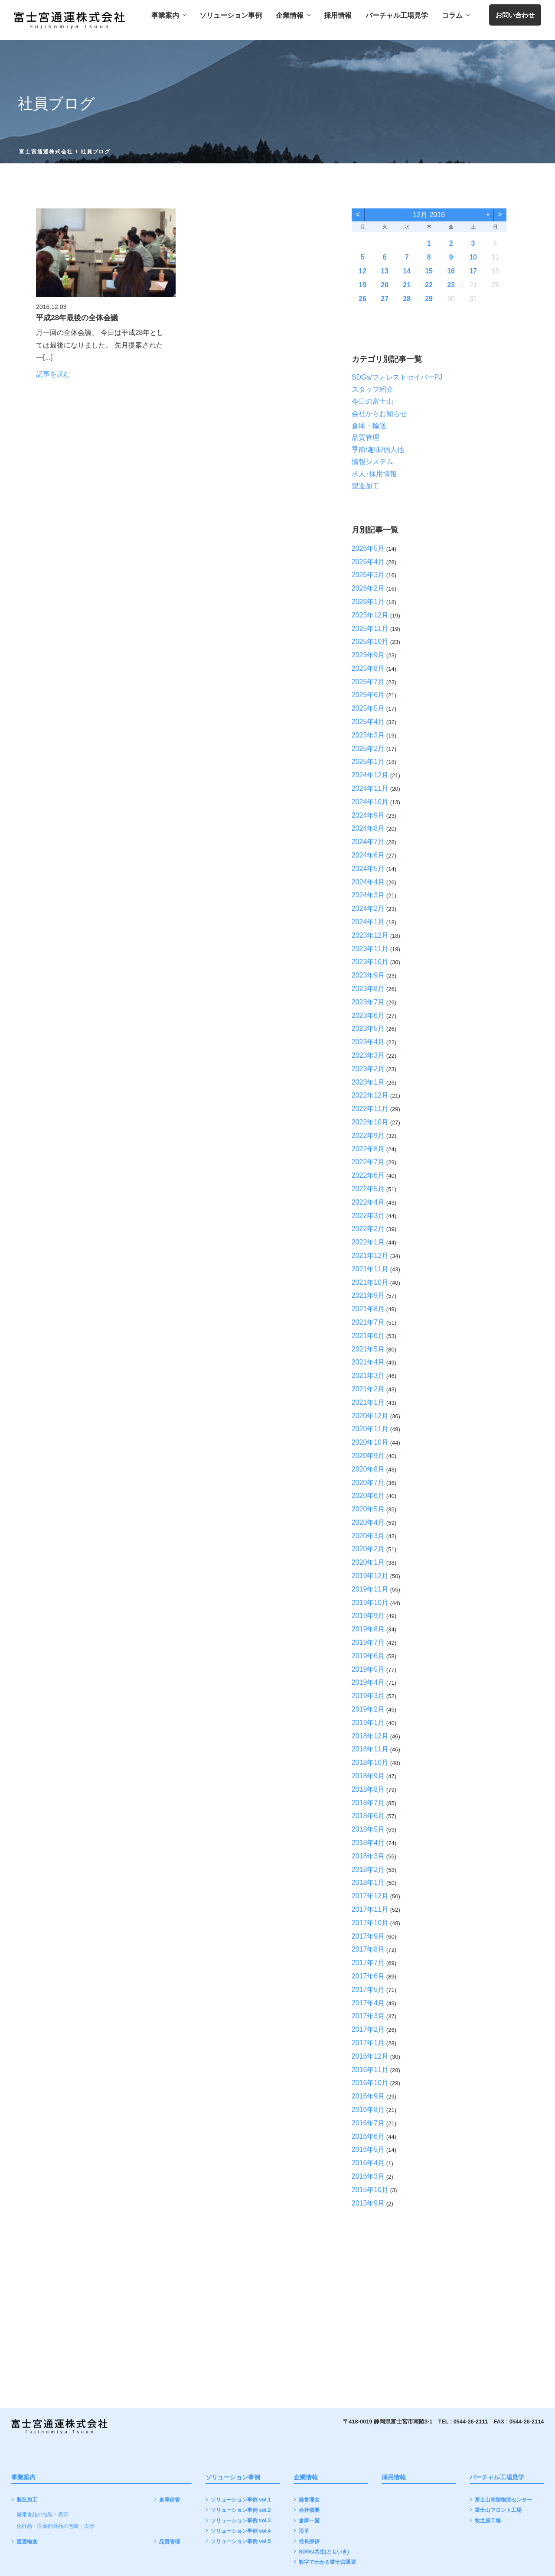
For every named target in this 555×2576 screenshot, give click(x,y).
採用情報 (338, 15)
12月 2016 (429, 214)
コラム (455, 15)
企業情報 (293, 15)
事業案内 (168, 15)
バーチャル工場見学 (397, 15)
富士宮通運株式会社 (46, 152)
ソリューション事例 (230, 15)
